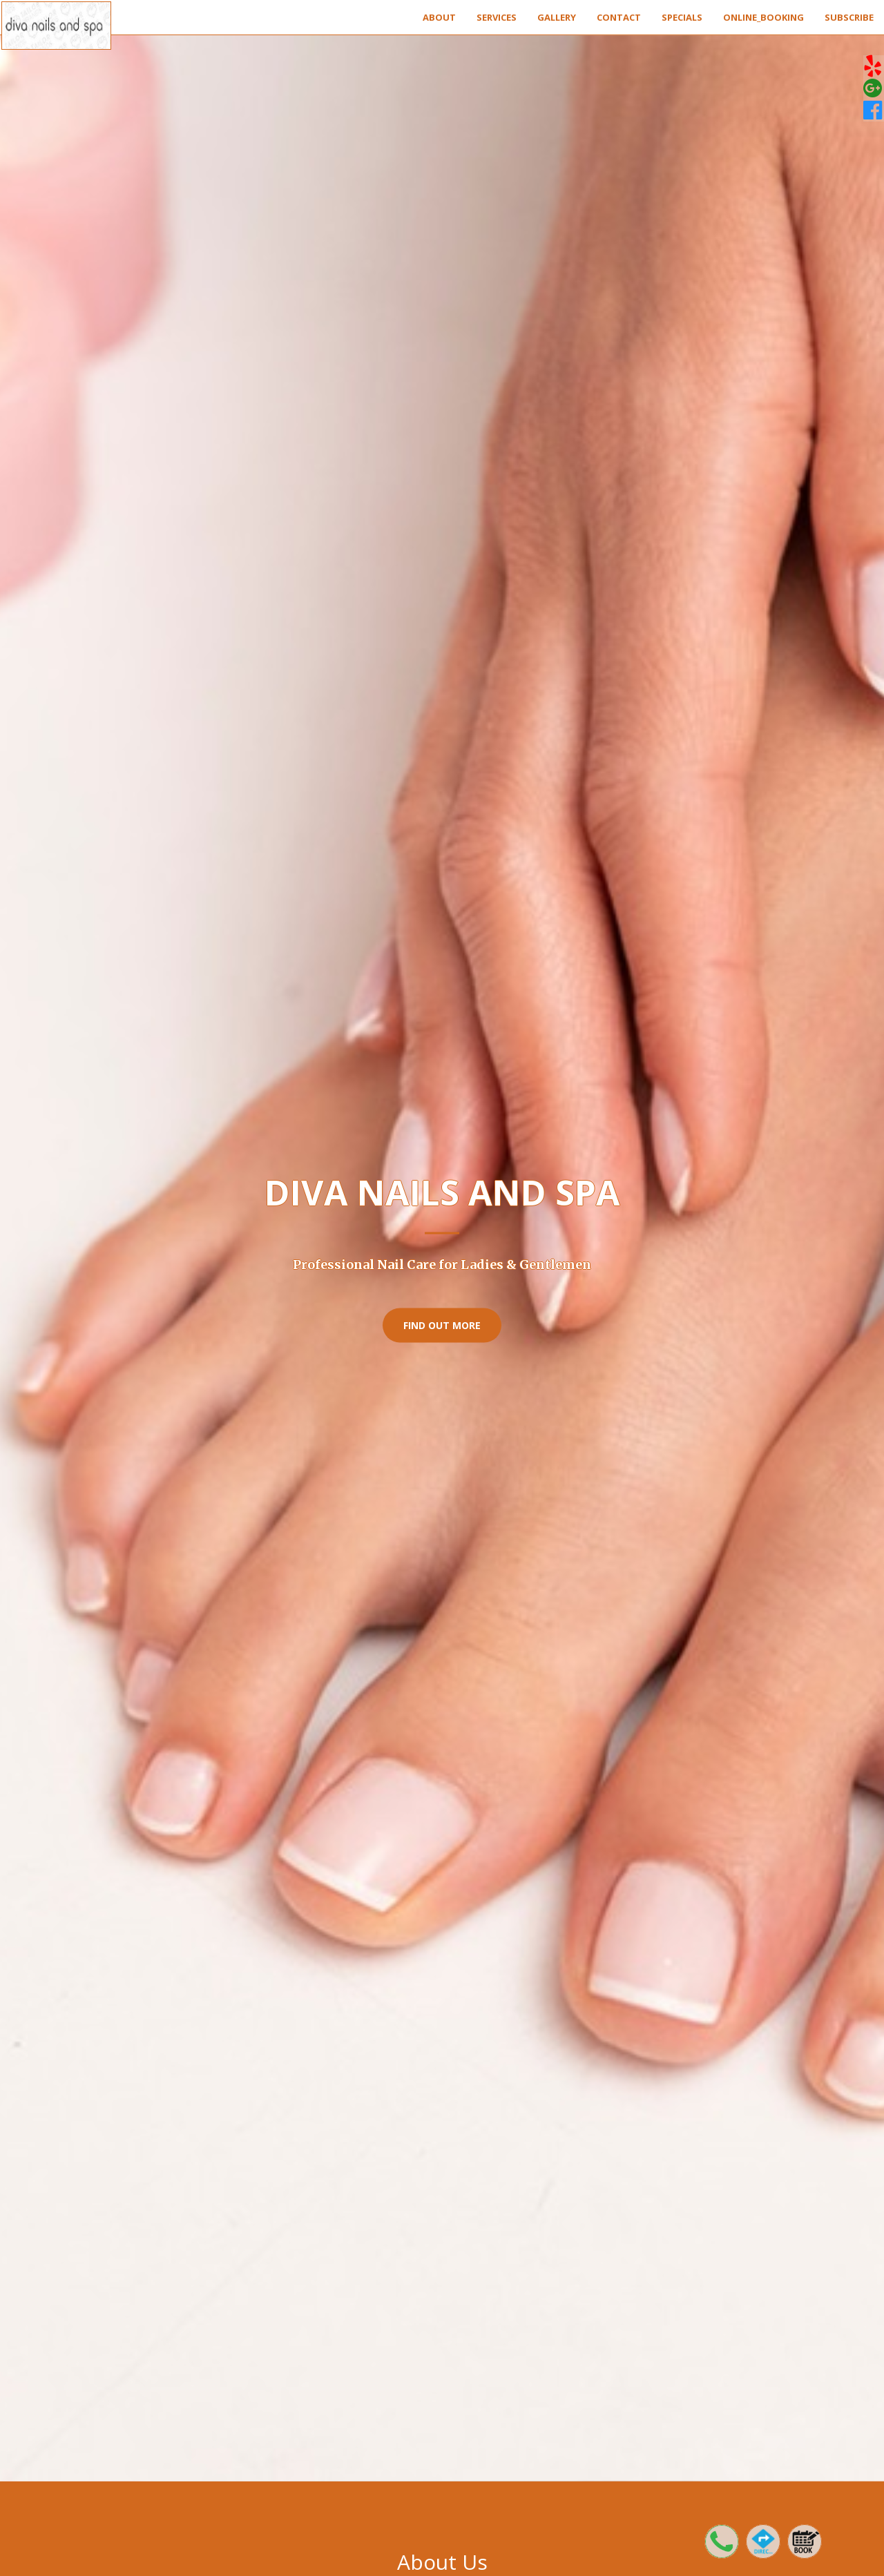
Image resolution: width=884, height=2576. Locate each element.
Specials (682, 17)
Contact (619, 17)
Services (497, 17)
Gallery (556, 17)
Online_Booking (763, 17)
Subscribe (849, 17)
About (439, 17)
